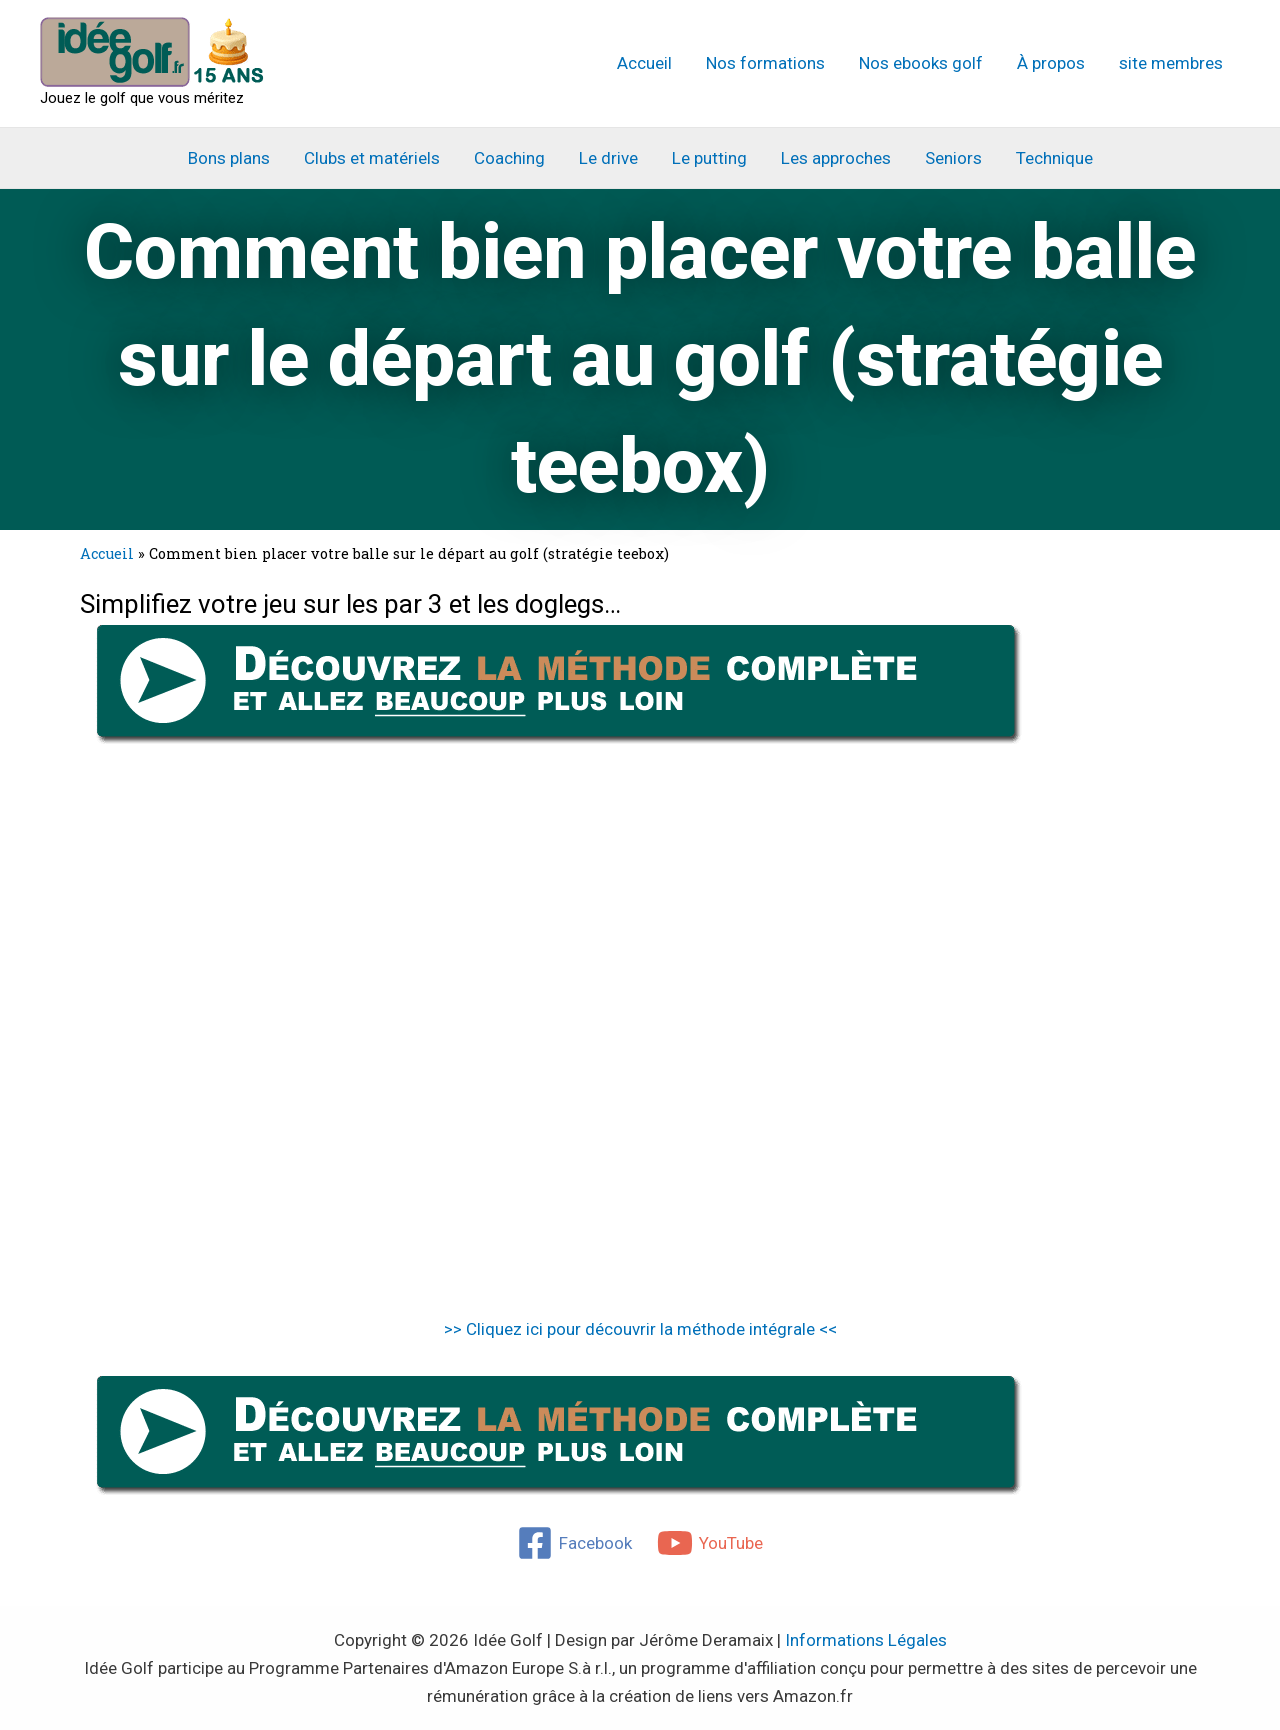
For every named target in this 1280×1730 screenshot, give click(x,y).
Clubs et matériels (372, 158)
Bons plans (229, 158)
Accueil (644, 63)
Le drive (608, 158)
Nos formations (765, 63)
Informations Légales (866, 1640)
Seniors (953, 158)
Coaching (509, 158)
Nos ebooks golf (921, 63)
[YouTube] (711, 1543)
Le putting (709, 158)
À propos (1051, 63)
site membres (1171, 63)
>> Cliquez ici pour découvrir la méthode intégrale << (640, 1329)
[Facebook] (574, 1543)
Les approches (836, 158)
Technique (1054, 158)
